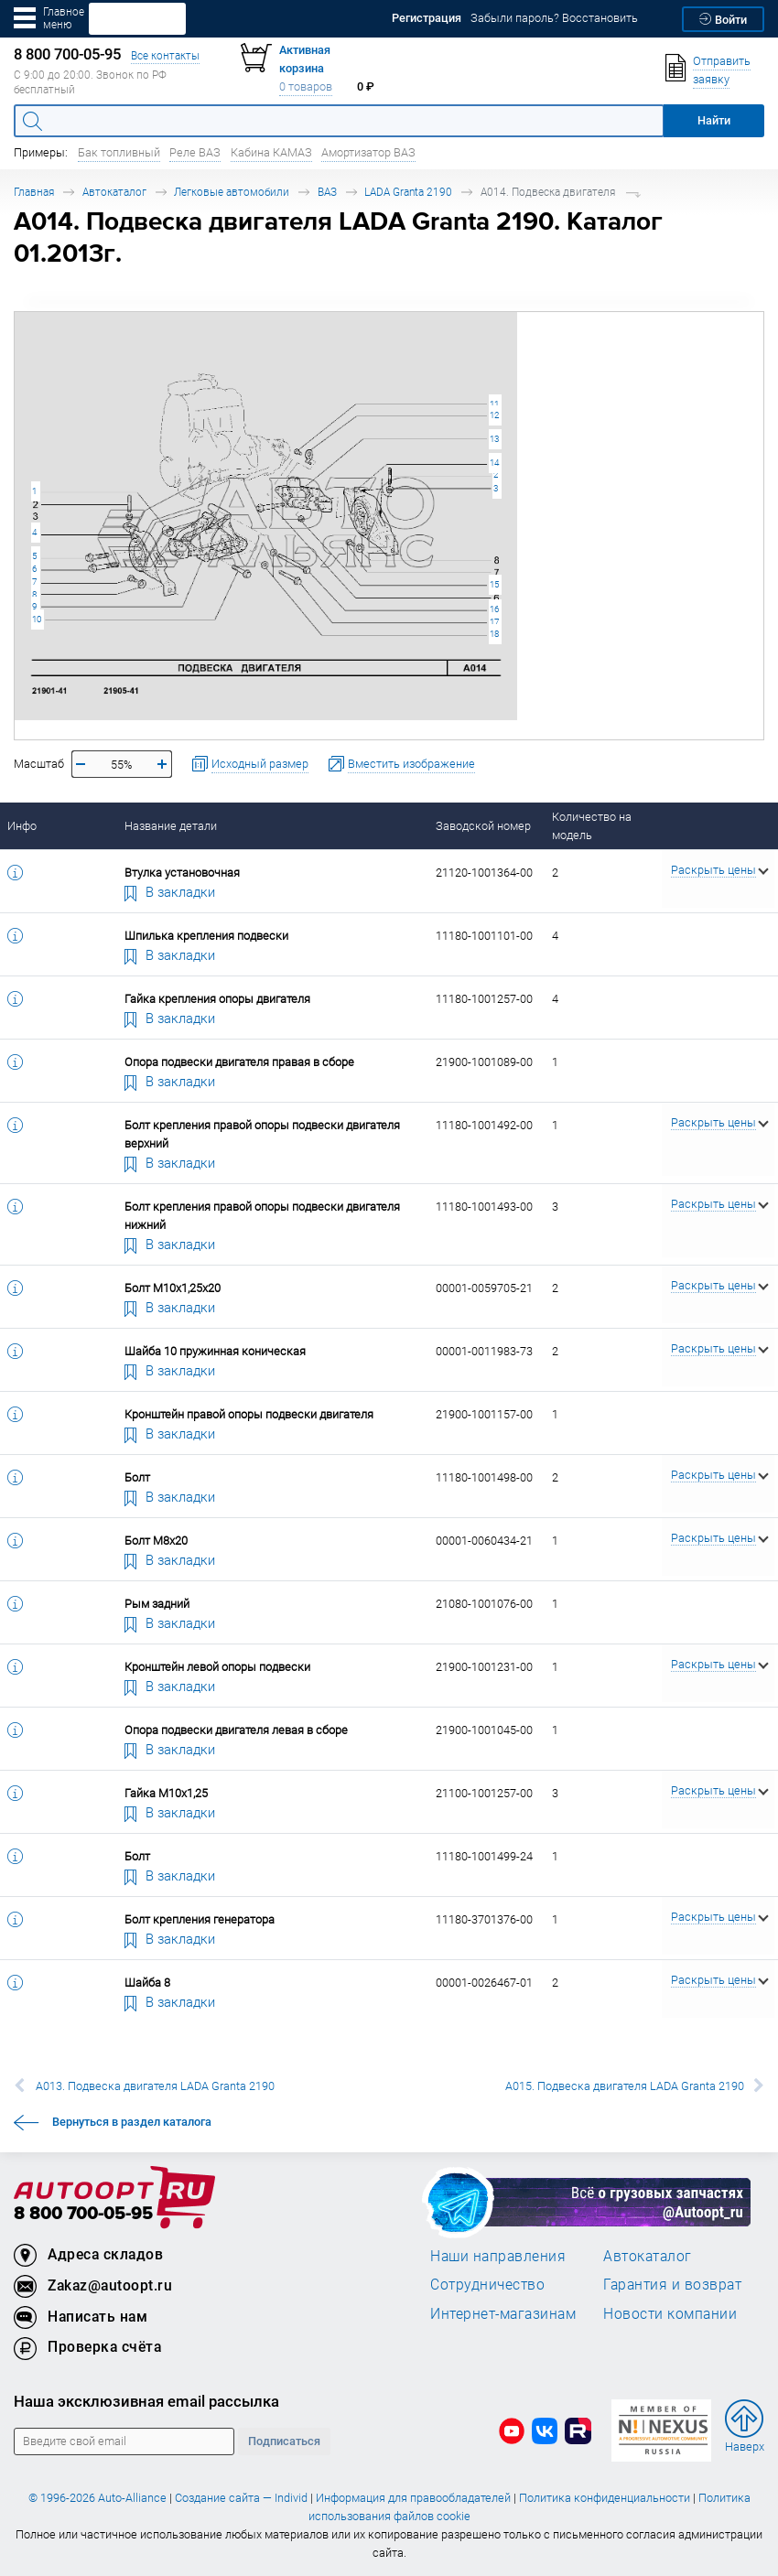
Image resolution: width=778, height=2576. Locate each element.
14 (494, 463)
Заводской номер (483, 826)
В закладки (170, 891)
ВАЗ (327, 192)
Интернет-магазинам (503, 2313)
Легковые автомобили (231, 192)
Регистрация (426, 18)
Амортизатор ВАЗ (368, 152)
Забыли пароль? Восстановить (554, 18)
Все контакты (165, 55)
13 (494, 439)
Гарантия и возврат (672, 2284)
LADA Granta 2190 (408, 192)
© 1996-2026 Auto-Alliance (97, 2498)
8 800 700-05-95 (83, 2214)
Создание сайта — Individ (241, 2498)
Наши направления (498, 2256)
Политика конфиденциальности (604, 2498)
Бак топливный (119, 152)
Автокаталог (114, 192)
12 (494, 415)
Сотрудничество (487, 2284)
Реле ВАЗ (195, 152)
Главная (34, 192)
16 (494, 609)
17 (494, 622)
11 (494, 404)
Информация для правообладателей (413, 2498)
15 (494, 584)
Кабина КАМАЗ (271, 152)
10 (36, 619)
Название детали (170, 826)
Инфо (22, 826)
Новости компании (670, 2313)
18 (494, 634)
